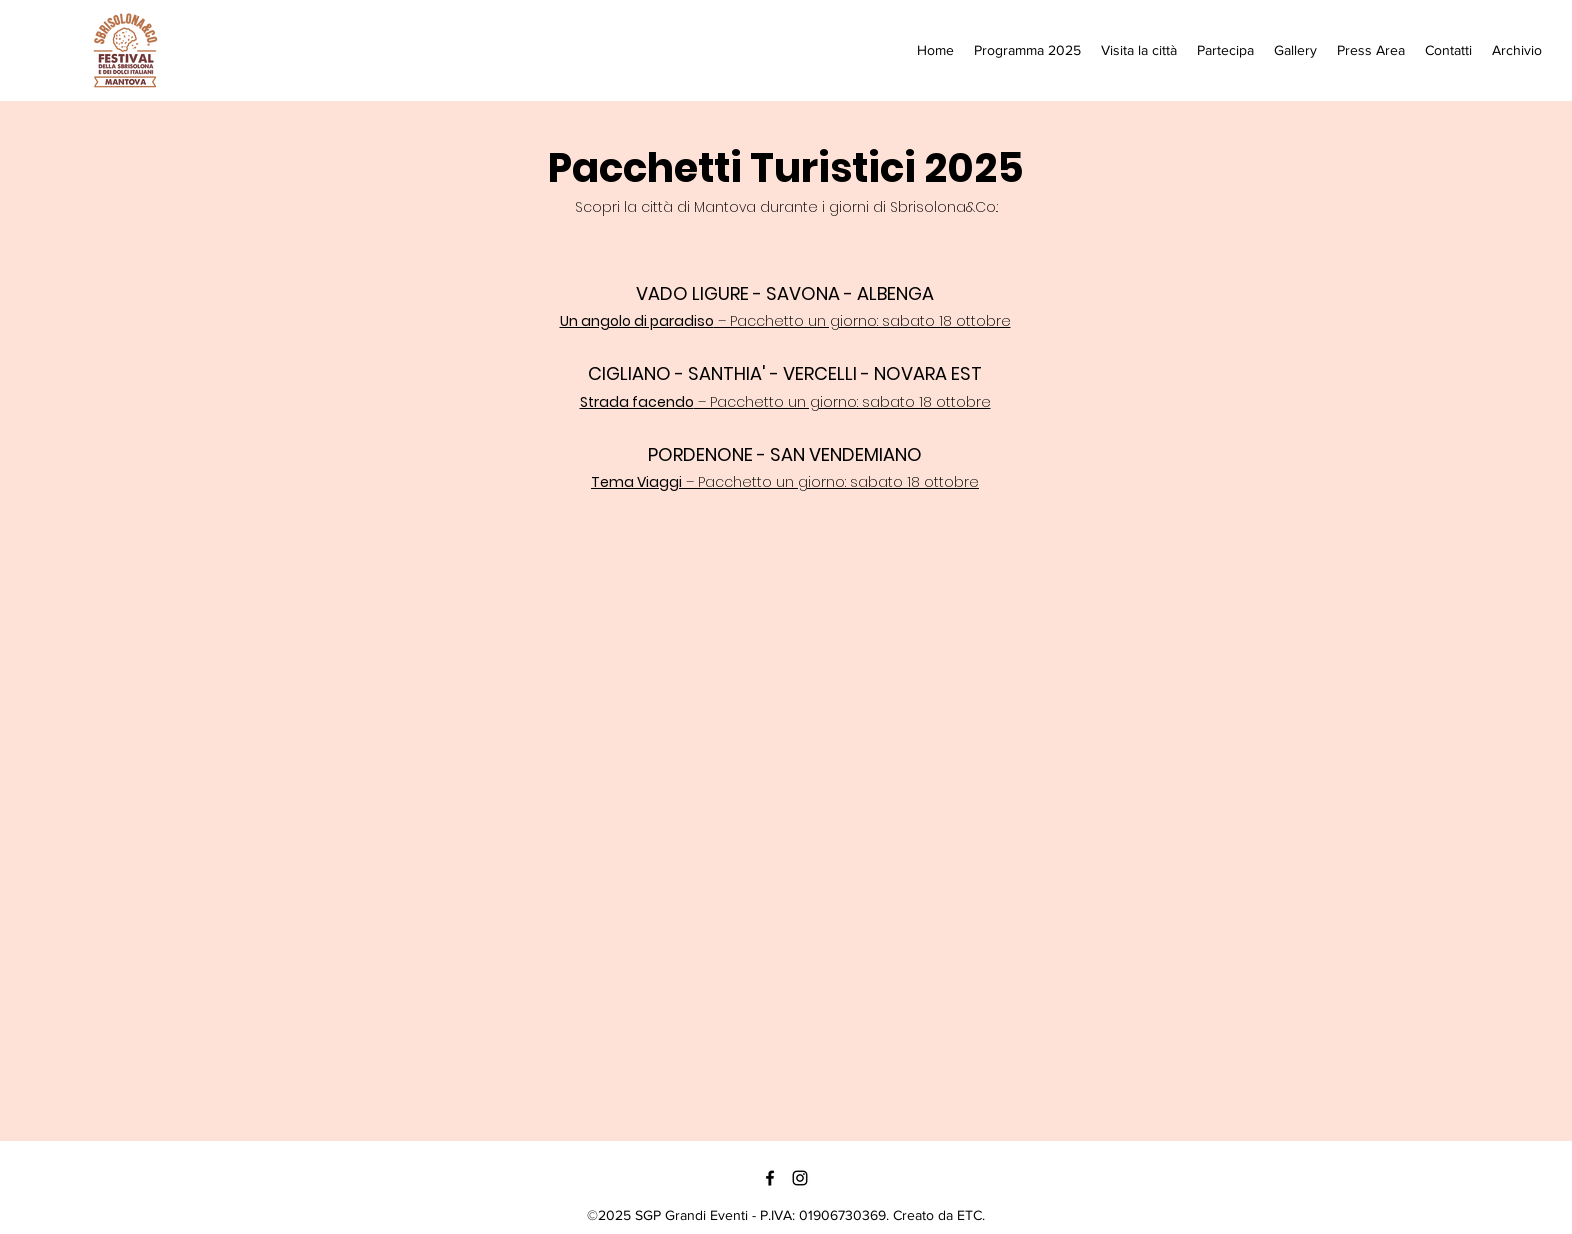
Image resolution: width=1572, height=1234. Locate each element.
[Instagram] (800, 1178)
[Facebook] (770, 1178)
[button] (1139, 50)
